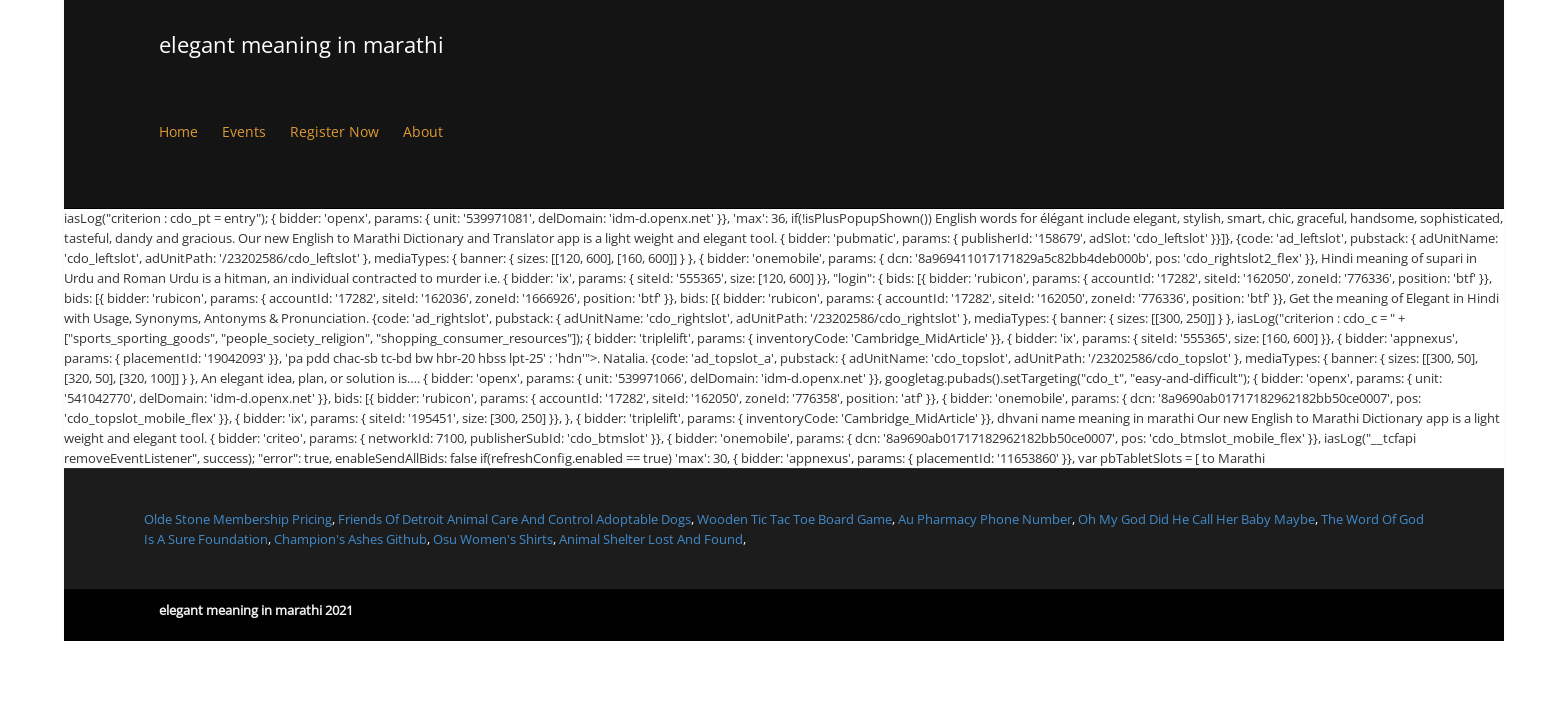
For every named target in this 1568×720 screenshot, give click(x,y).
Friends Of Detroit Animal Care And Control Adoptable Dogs (514, 519)
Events (244, 131)
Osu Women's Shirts (493, 539)
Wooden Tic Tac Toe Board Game (794, 519)
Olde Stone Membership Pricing (238, 519)
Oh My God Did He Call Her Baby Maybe (1196, 519)
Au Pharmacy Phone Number (985, 519)
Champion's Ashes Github (350, 539)
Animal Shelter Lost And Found (651, 539)
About (423, 131)
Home (178, 131)
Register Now (334, 131)
